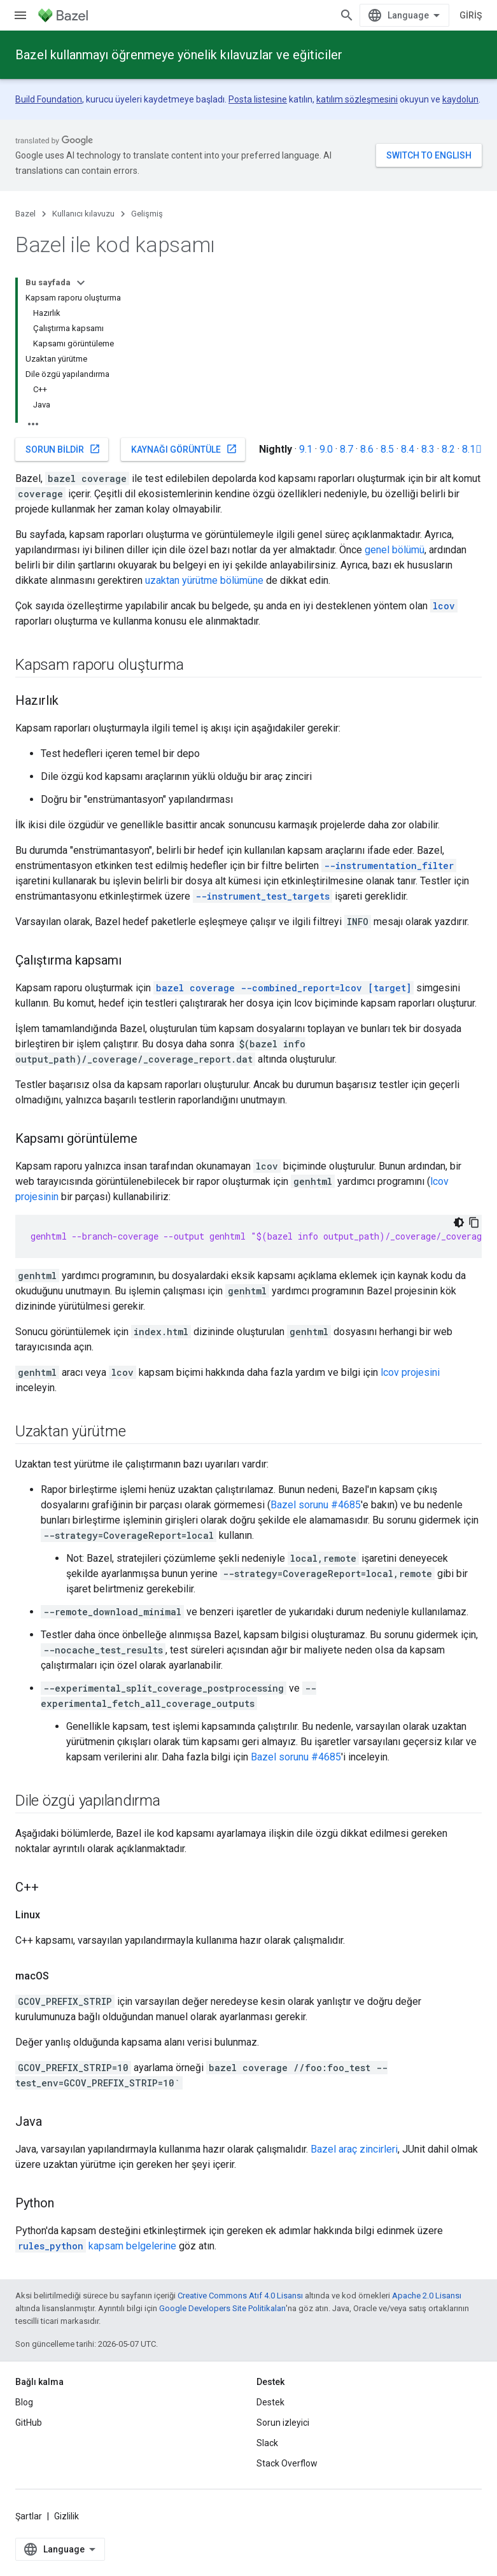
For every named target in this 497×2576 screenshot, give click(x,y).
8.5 (387, 449)
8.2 (448, 449)
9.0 (326, 449)
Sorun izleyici (282, 2422)
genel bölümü (394, 550)
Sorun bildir (63, 449)
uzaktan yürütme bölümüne (204, 580)
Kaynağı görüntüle (184, 449)
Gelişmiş (147, 213)
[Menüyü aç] (20, 15)
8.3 (428, 449)
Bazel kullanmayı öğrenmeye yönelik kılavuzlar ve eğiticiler (178, 54)
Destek (270, 2402)
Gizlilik (66, 2516)
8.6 (367, 449)
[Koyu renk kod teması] (458, 1222)
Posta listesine (257, 99)
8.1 (472, 449)
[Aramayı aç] (346, 15)
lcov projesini (410, 1372)
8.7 (346, 449)
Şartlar (28, 2516)
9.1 (305, 449)
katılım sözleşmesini (357, 99)
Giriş (470, 15)
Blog (24, 2402)
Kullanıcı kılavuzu (83, 213)
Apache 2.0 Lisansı (426, 2295)
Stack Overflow (287, 2463)
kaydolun (460, 99)
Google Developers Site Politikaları (222, 2308)
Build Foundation (48, 99)
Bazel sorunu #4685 (315, 1505)
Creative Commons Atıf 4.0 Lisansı (240, 2295)
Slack (267, 2443)
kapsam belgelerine (95, 2246)
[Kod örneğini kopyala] (474, 1222)
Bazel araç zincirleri (354, 2149)
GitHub (28, 2422)
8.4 (407, 449)
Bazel (25, 213)
